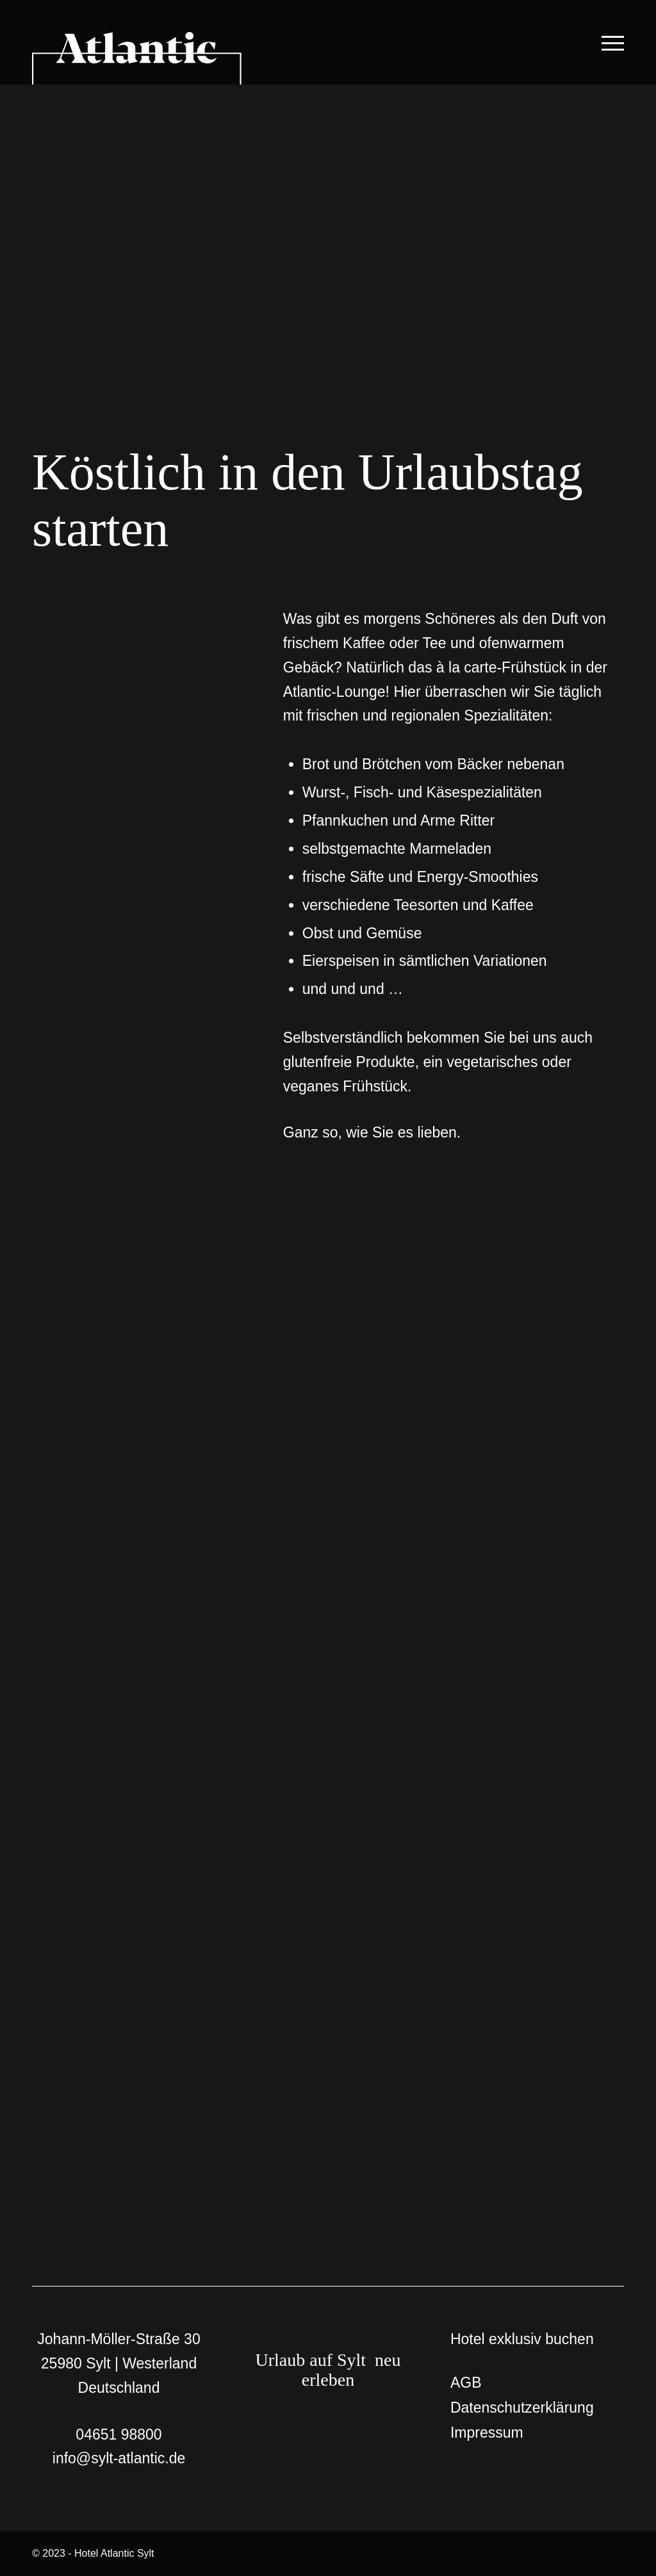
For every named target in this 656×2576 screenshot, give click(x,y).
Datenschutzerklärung (522, 2407)
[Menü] (610, 42)
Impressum (486, 2432)
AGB (466, 2382)
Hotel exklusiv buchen (522, 2339)
